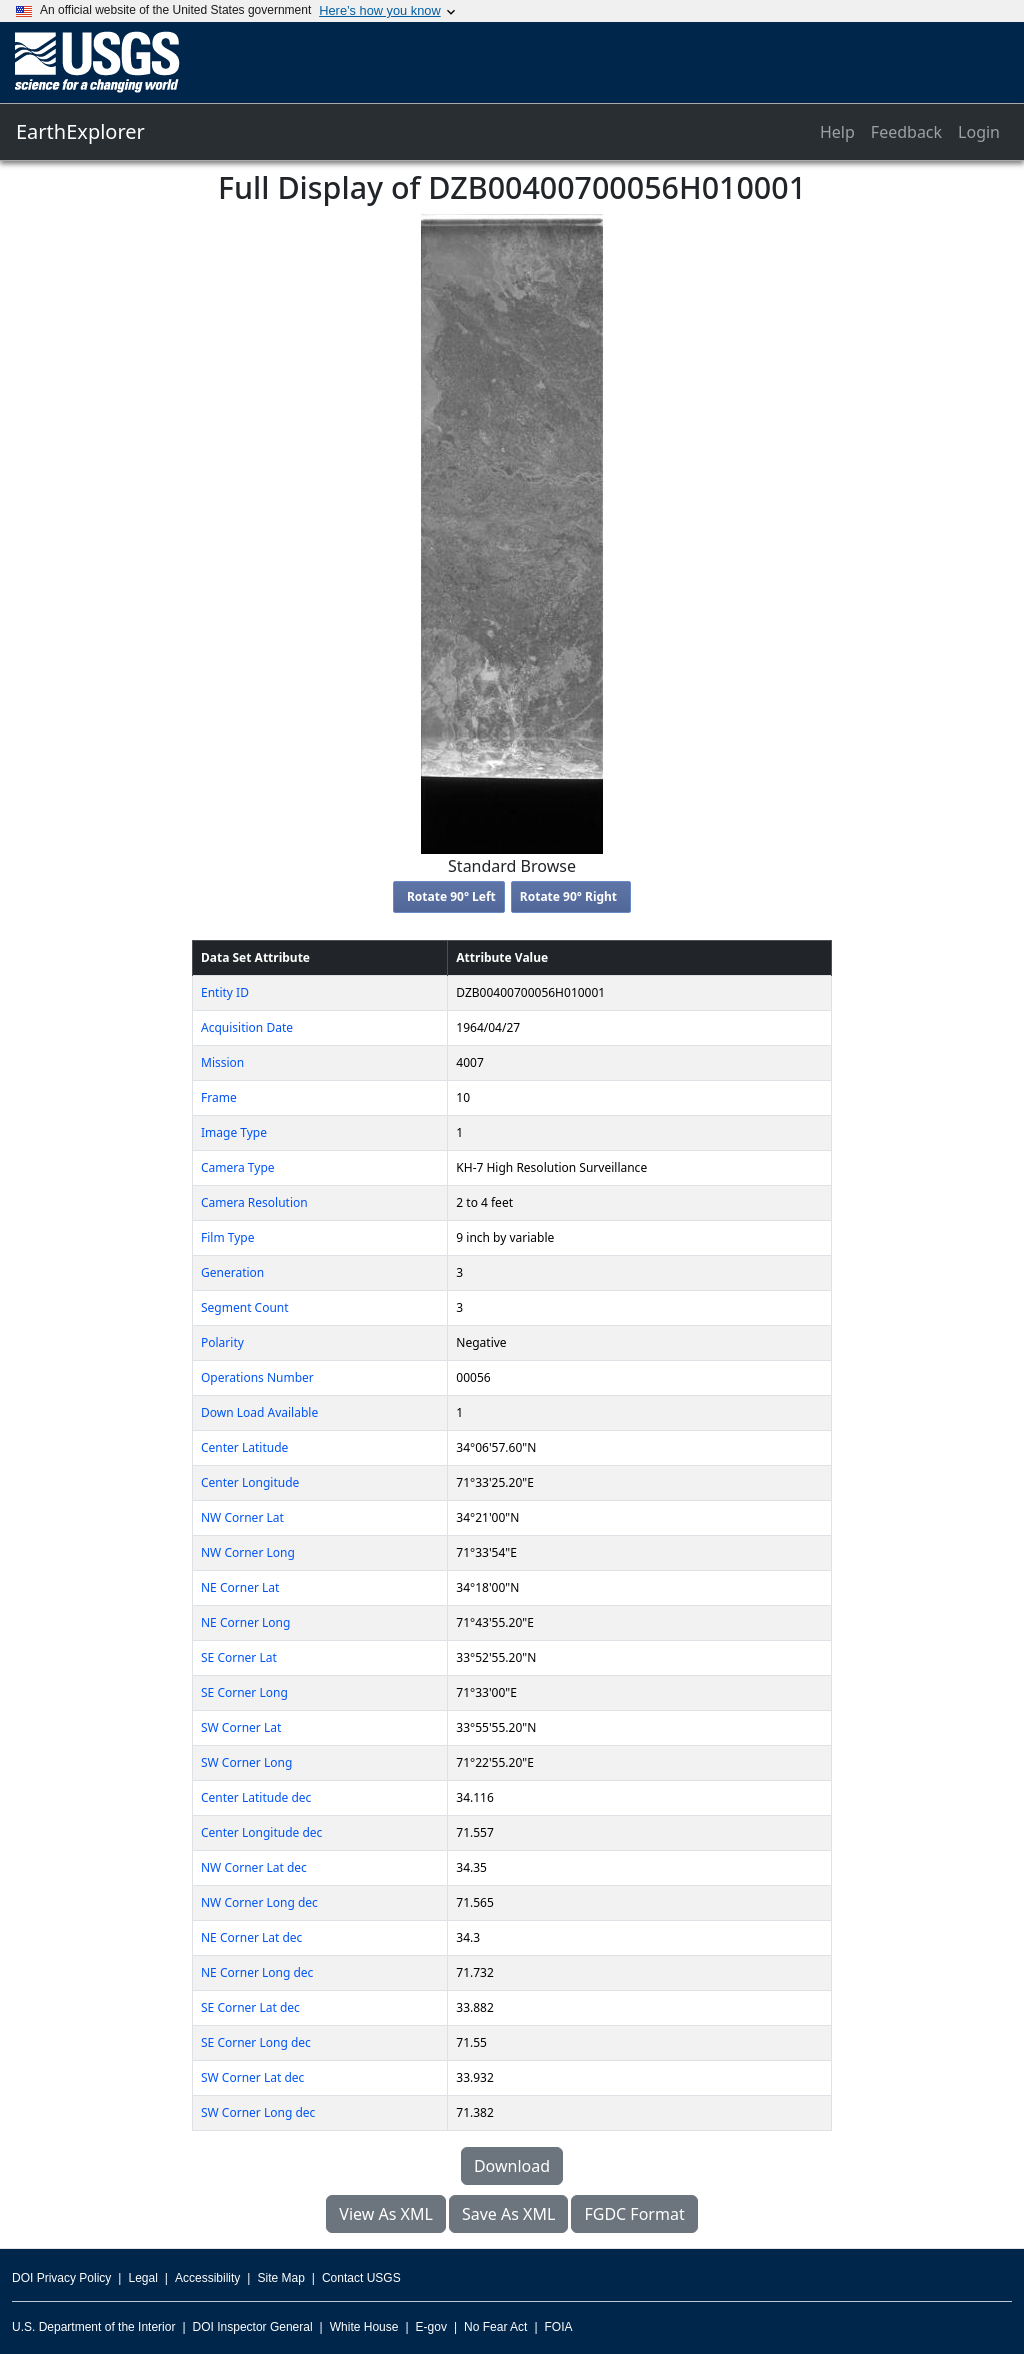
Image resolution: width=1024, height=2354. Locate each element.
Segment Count (245, 1307)
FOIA (559, 2327)
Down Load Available (259, 1412)
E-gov (431, 2327)
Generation (232, 1272)
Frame (219, 1097)
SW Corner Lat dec (252, 2077)
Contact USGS (361, 2278)
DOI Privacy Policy (61, 2278)
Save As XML (508, 2214)
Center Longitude (250, 1482)
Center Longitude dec (261, 1832)
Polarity (222, 1342)
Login (979, 132)
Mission (222, 1062)
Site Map (280, 2278)
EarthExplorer (80, 131)
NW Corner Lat (242, 1517)
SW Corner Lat (241, 1727)
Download (512, 2166)
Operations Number (257, 1377)
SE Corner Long (244, 1692)
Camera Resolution (254, 1202)
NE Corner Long (245, 1622)
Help (837, 132)
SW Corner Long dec (258, 2112)
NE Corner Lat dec (251, 1937)
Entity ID (225, 992)
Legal (142, 2278)
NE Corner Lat (240, 1587)
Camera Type (238, 1167)
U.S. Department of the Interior (93, 2327)
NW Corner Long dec (259, 1902)
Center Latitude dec (256, 1797)
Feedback (906, 132)
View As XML (386, 2214)
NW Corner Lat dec (254, 1867)
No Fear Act (495, 2327)
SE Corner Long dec (256, 2042)
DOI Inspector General (253, 2327)
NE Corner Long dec (257, 1972)
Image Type (234, 1132)
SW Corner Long (246, 1762)
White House (364, 2327)
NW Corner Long (248, 1552)
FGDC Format (634, 2214)
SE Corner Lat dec (250, 2007)
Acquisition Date (247, 1027)
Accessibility (207, 2278)
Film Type (227, 1237)
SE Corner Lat (239, 1657)
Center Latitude (244, 1447)
